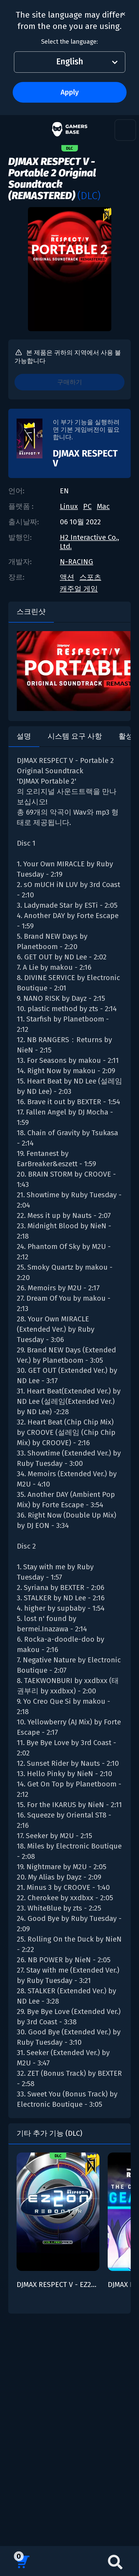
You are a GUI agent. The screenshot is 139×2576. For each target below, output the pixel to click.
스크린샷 (31, 611)
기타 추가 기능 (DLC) (49, 2133)
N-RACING (76, 561)
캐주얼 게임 (79, 589)
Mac (103, 506)
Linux (69, 506)
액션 (67, 577)
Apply (70, 92)
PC (87, 506)
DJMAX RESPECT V (85, 458)
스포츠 (90, 577)
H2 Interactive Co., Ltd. (89, 542)
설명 (24, 736)
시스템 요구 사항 (75, 736)
